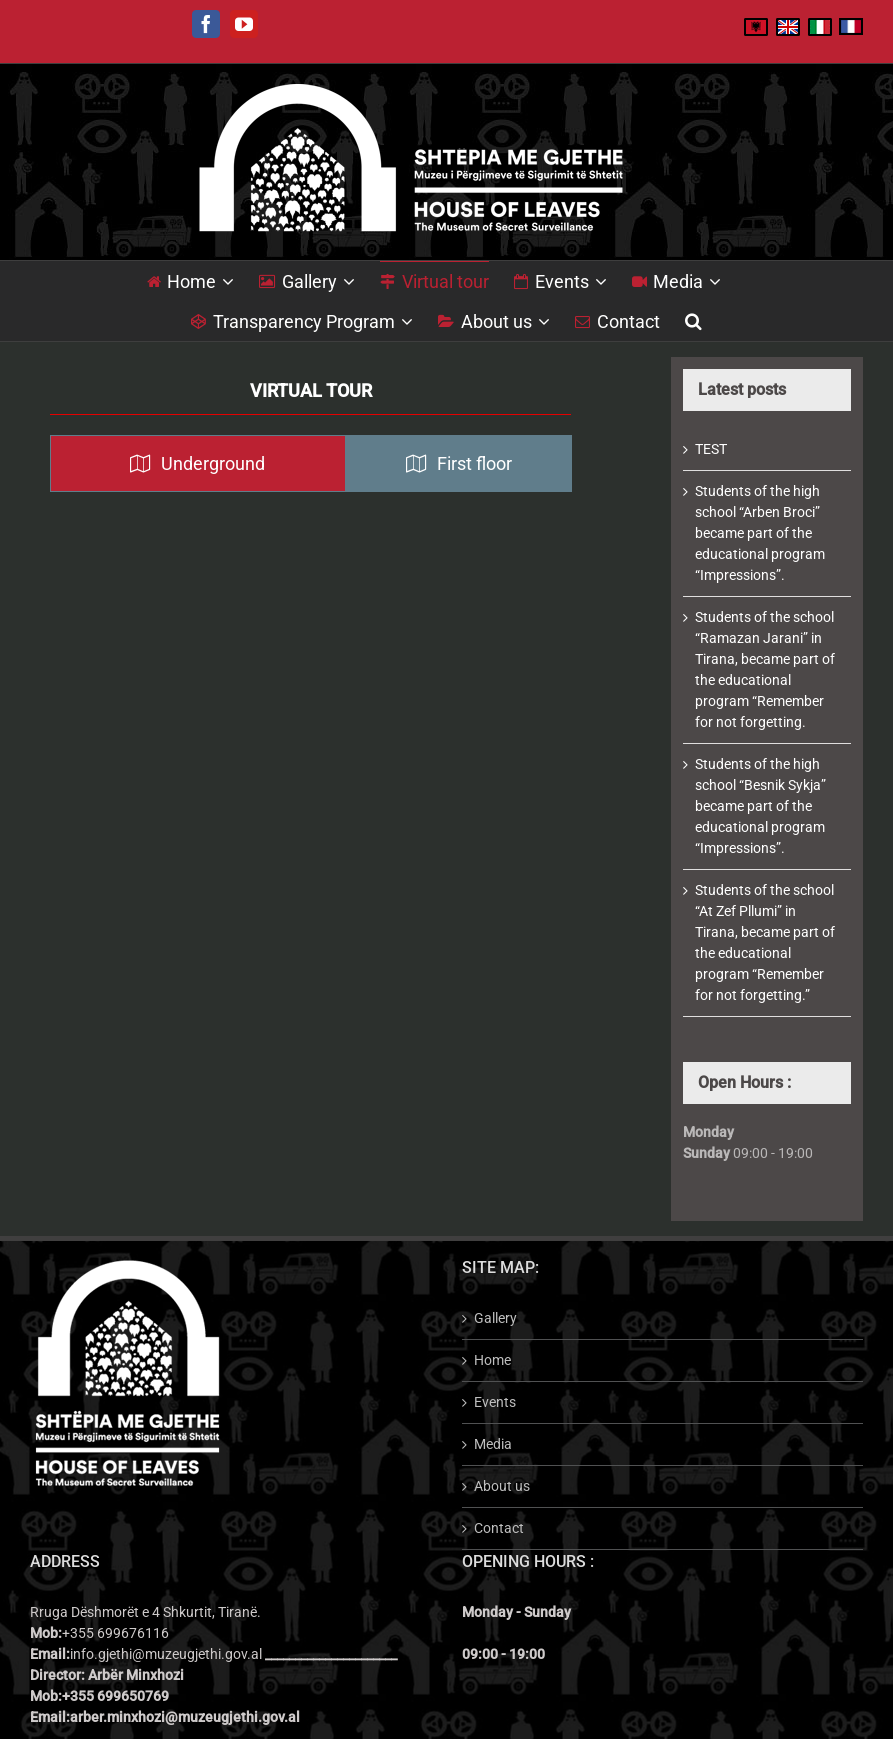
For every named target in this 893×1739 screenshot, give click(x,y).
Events (495, 1402)
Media (493, 1444)
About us (502, 1486)
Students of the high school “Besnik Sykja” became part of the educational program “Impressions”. (760, 806)
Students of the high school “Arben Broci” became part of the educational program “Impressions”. (760, 533)
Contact (499, 1528)
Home (492, 1360)
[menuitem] (203, 281)
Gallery (495, 1318)
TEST (711, 449)
